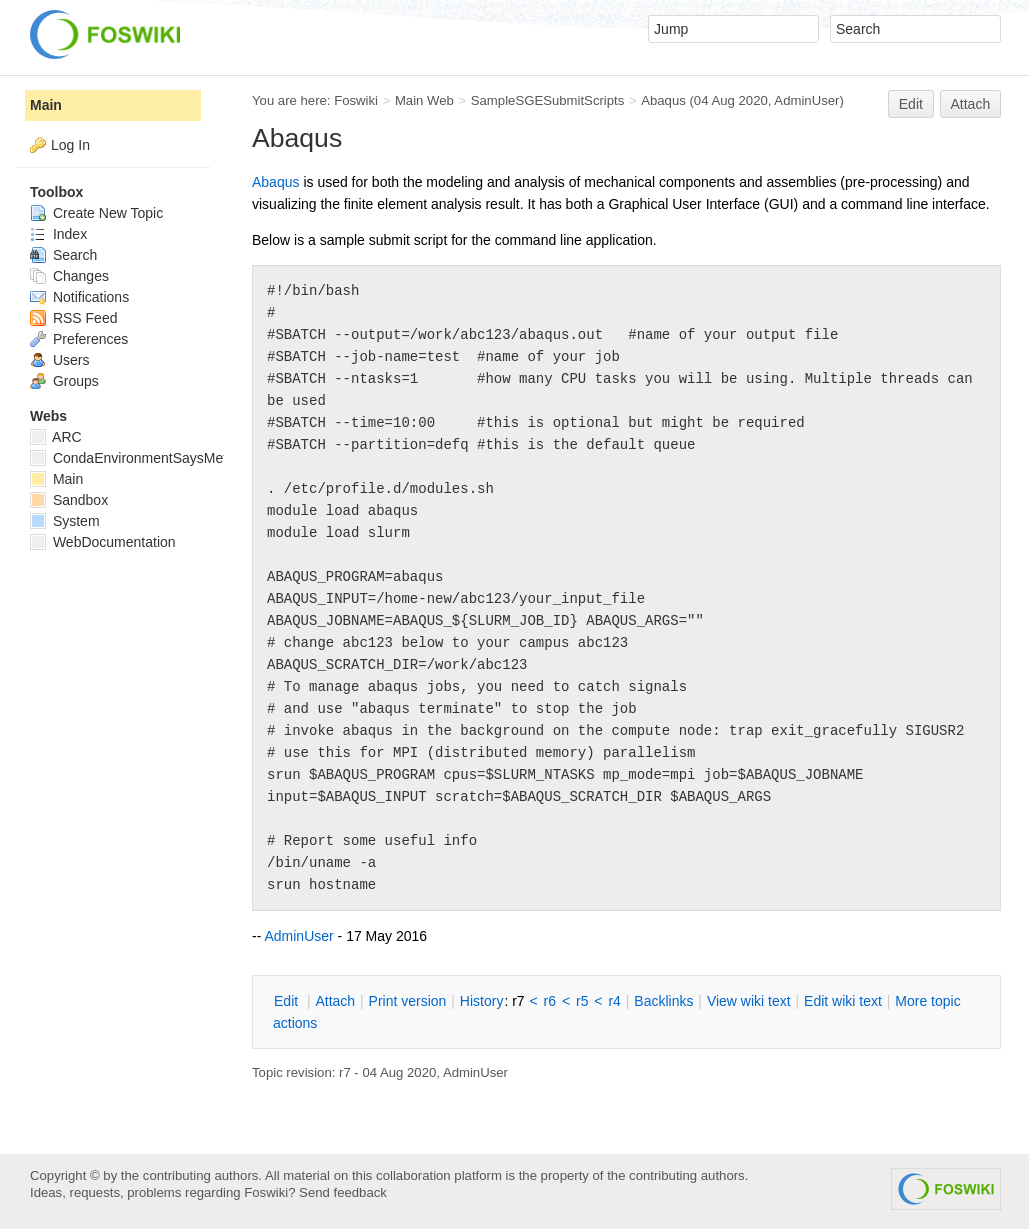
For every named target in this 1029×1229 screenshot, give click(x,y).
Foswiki (356, 100)
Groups (64, 381)
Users (59, 360)
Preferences (79, 339)
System (65, 521)
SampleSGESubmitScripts (548, 100)
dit (288, 1001)
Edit (911, 104)
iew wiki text (749, 1001)
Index (58, 234)
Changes (69, 276)
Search (63, 255)
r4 (614, 1001)
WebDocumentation (103, 542)
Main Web (424, 100)
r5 (582, 1001)
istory (482, 1001)
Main (46, 105)
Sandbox (69, 500)
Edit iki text (843, 1001)
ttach (335, 1001)
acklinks (663, 1001)
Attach (971, 104)
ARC (56, 437)
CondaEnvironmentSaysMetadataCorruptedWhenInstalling (223, 458)
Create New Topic (96, 213)
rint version (408, 1001)
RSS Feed (73, 318)
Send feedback (343, 1192)
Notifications (79, 297)
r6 (550, 1001)
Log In (70, 145)
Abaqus (663, 100)
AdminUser (806, 100)
